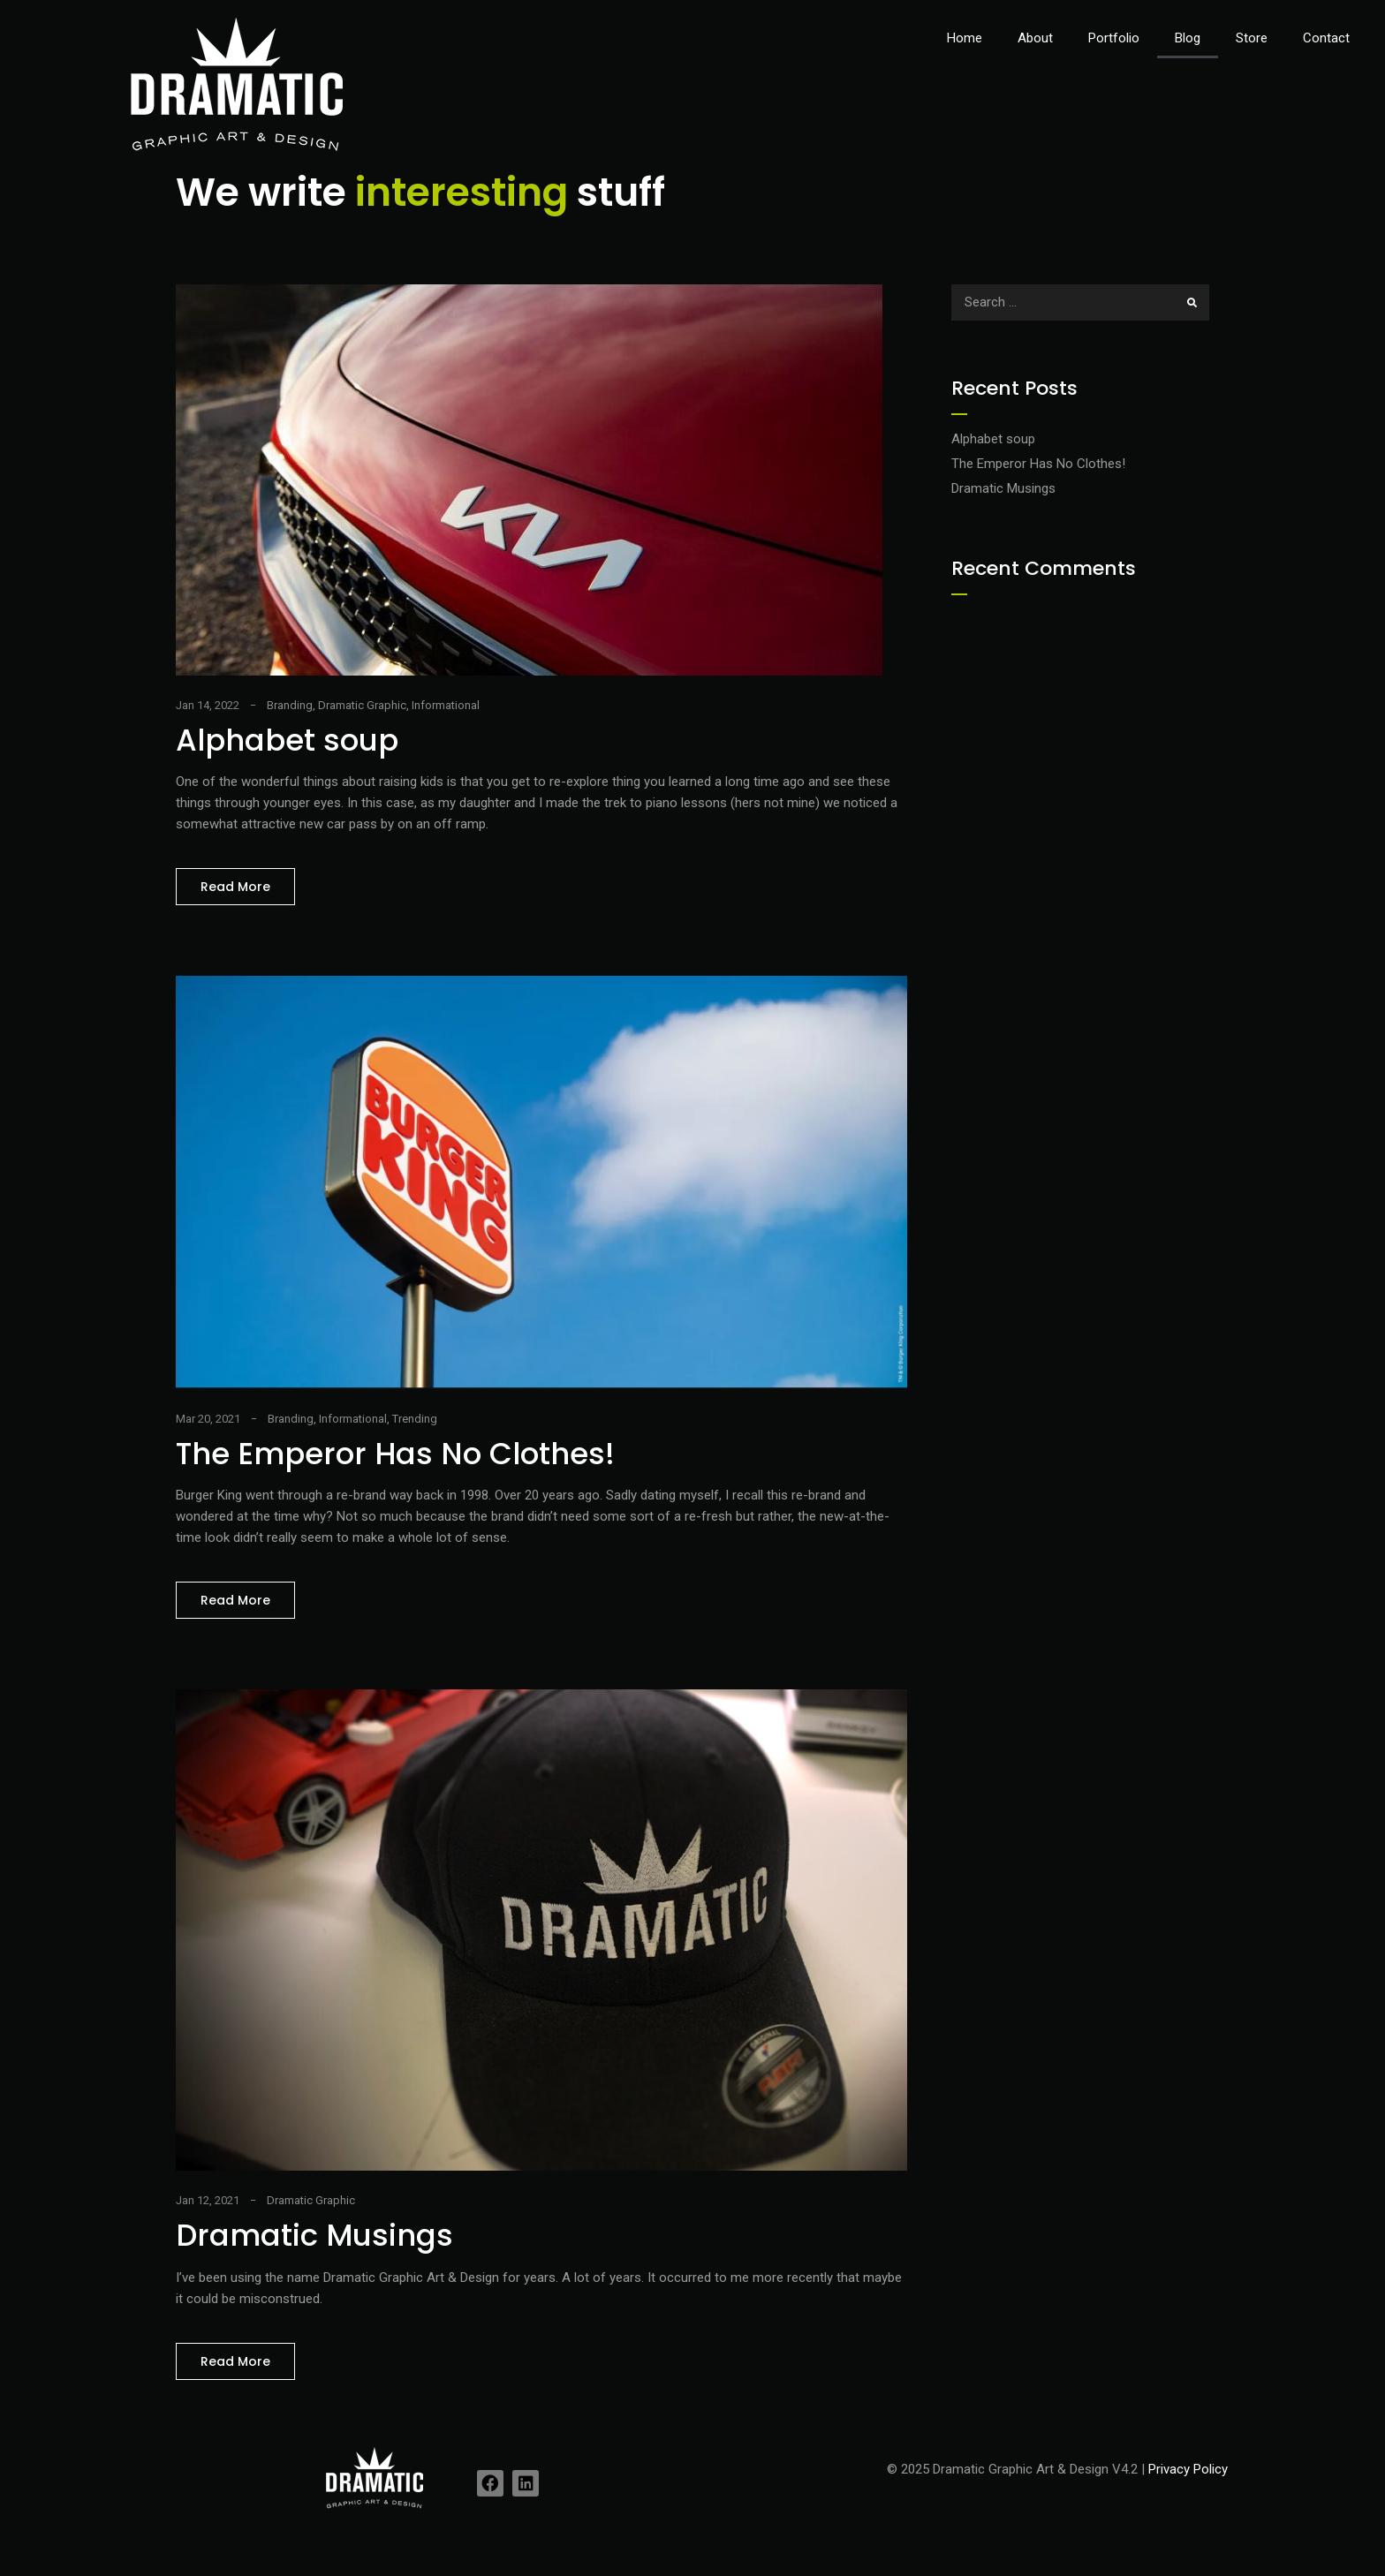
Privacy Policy (1188, 2469)
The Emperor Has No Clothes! (395, 1453)
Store (1252, 38)
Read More (248, 881)
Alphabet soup (287, 740)
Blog (1187, 38)
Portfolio (1113, 38)
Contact (1326, 38)
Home (964, 38)
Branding (290, 705)
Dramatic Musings (314, 2235)
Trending (414, 1418)
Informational (446, 705)
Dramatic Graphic (362, 705)
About (1035, 38)
